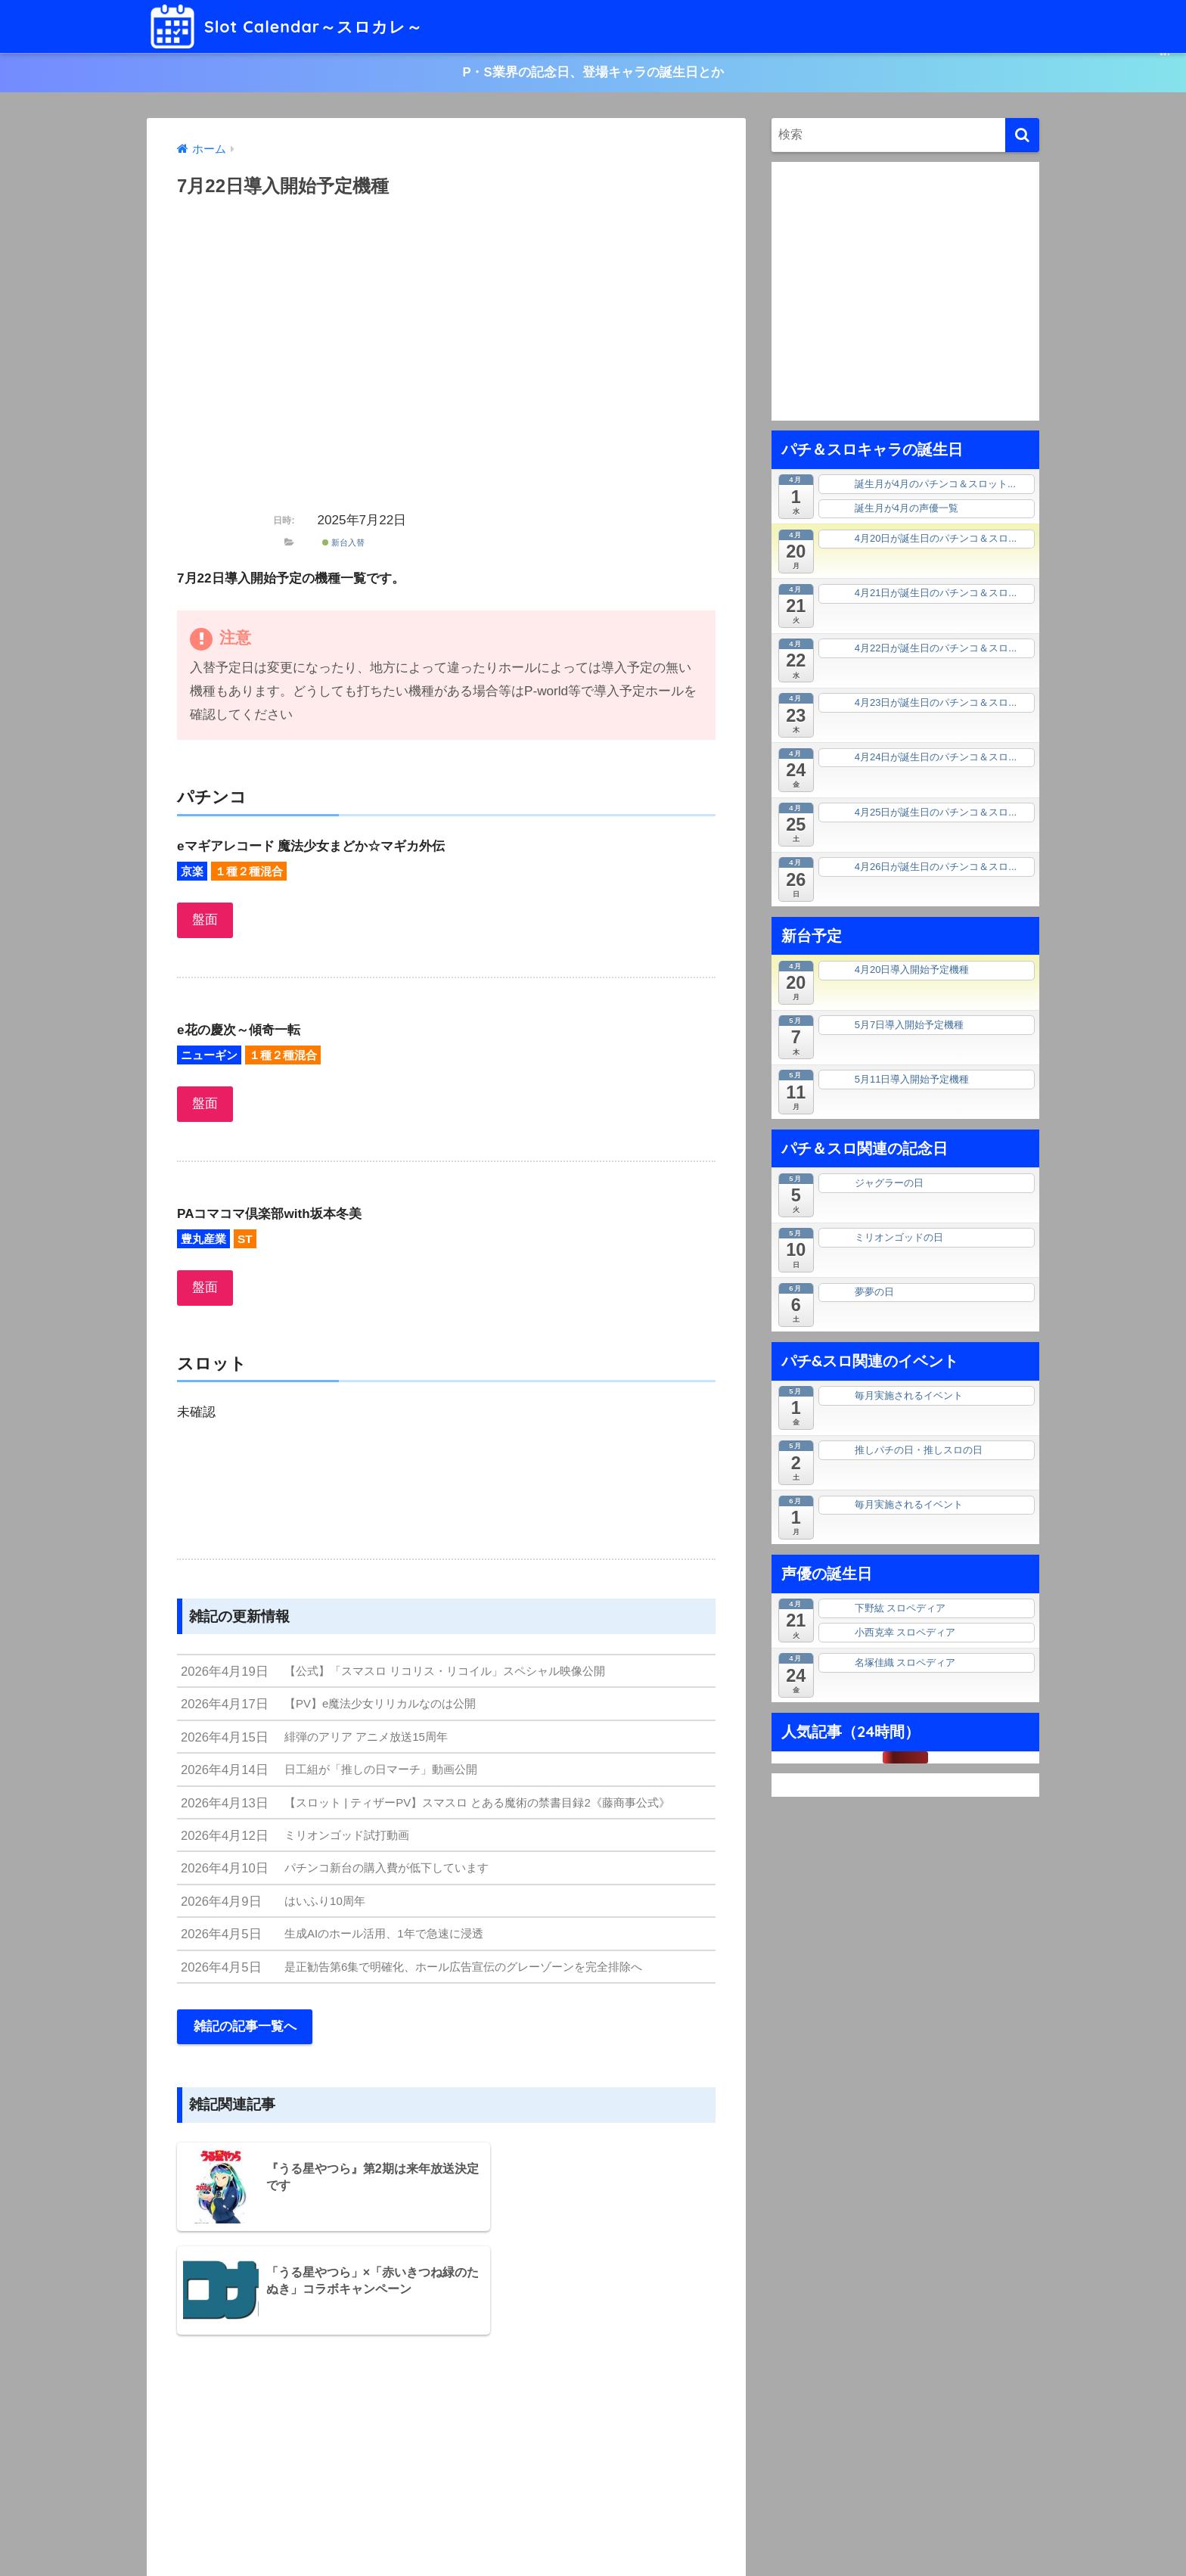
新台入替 (343, 543)
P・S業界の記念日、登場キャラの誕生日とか (593, 73)
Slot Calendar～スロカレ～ (295, 26)
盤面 (205, 921)
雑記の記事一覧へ (245, 2035)
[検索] (1022, 136)
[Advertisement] (446, 363)
